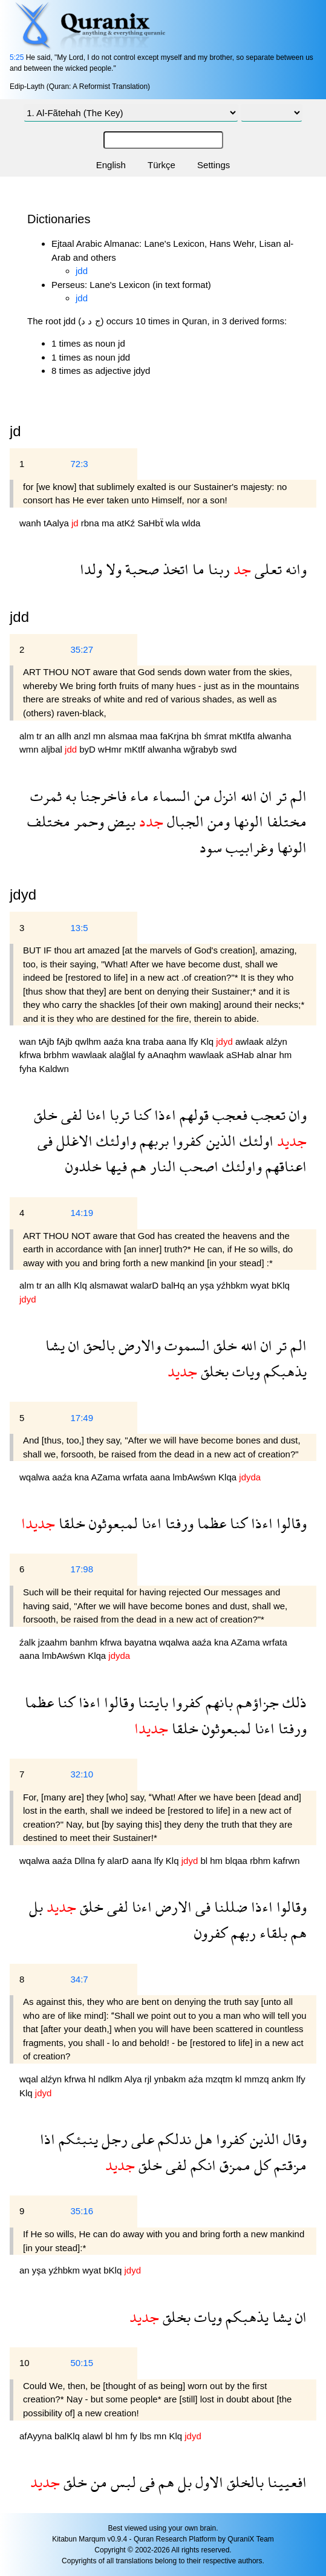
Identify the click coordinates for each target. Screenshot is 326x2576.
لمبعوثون (111, 1523)
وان (296, 1114)
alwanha (275, 736)
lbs (147, 2436)
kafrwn (286, 1860)
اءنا (94, 1114)
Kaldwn (54, 1069)
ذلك (293, 1702)
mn (100, 736)
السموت (185, 1345)
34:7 (79, 1979)
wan (29, 1041)
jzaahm (54, 1642)
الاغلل (73, 1140)
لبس (121, 2482)
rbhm (261, 1860)
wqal (30, 2079)
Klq (208, 1041)
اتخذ (174, 569)
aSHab (241, 1055)
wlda (191, 523)
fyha (29, 1069)
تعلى (266, 569)
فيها (114, 1166)
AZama (107, 1477)
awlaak (250, 1041)
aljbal (53, 749)
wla (174, 523)
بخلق (213, 1371)
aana (177, 1041)
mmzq (258, 2079)
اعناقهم (284, 1166)
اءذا (163, 1114)
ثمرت (46, 796)
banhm (85, 1642)
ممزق (233, 2165)
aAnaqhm (168, 1055)
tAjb (48, 1041)
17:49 (81, 1418)
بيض (119, 821)
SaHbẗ (151, 523)
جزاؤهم (256, 1702)
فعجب (228, 1114)
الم (297, 796)
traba (154, 1041)
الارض (172, 1906)
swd (229, 749)
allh (65, 736)
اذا (47, 2139)
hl (93, 2079)
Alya (134, 2079)
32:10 (81, 1774)
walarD (145, 1285)
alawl (93, 2436)
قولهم (192, 1114)
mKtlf (135, 749)
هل (201, 2139)
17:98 (81, 1569)
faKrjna (176, 736)
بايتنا (151, 1702)
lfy (194, 1041)
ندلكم (172, 2139)
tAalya (57, 523)
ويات (244, 1371)
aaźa (114, 1041)
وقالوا (290, 1523)
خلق (45, 1114)
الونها (246, 821)
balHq (174, 1285)
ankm (284, 2079)
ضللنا (228, 1906)
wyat (261, 1285)
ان (264, 796)
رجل (113, 2139)
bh (197, 736)
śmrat (216, 736)
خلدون (83, 1166)
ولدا (91, 569)
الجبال (183, 821)
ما (196, 569)
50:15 (81, 2363)
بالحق (97, 1345)
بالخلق (243, 2482)
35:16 (81, 2211)
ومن (217, 821)
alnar (267, 1055)
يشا (55, 1345)
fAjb (66, 1041)
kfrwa (31, 1055)
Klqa (228, 1477)
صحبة (140, 569)
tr (40, 736)
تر (279, 796)
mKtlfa (243, 736)
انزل (223, 796)
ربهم (241, 1932)
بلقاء (271, 1932)
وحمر (87, 821)
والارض (138, 1345)
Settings (213, 165)
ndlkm (111, 2079)
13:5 (79, 928)
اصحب (197, 1166)
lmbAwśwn (196, 1477)
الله (247, 796)
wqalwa (35, 1477)
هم (136, 1166)
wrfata (136, 1477)
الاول (207, 2482)
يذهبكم (283, 1371)
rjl (149, 2079)
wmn (30, 749)
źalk (28, 1642)
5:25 (17, 57)
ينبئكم (76, 2139)
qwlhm (89, 1041)
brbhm (58, 1055)
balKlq (68, 2436)
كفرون (210, 1932)
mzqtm (220, 2079)
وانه (294, 569)
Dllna (85, 1860)
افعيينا (285, 2482)
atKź (127, 523)
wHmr (111, 749)
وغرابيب (247, 847)
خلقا (70, 1523)
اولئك (254, 1140)
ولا (112, 569)
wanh (31, 523)
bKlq (281, 1285)
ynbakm (171, 2079)
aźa (196, 2079)
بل (36, 1906)
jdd (82, 271)
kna (134, 1041)
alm (27, 736)
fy (143, 1055)
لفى (69, 1114)
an (51, 736)
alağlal (123, 1055)
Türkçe (161, 165)
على (141, 2139)
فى (45, 1140)
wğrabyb (202, 749)
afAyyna (36, 2436)
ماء (137, 796)
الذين (219, 1140)
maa (150, 736)
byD (88, 749)
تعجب (266, 1114)
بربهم (152, 1140)
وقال (293, 2139)
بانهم (217, 1702)
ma (109, 523)
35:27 (81, 649)
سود (211, 847)
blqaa (237, 1860)
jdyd (23, 894)
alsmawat (110, 1285)
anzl (83, 736)
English (111, 165)
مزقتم (288, 2165)
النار (161, 1166)
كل (260, 2165)
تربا (117, 1114)
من (200, 796)
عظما (210, 1523)
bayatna (141, 1642)
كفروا (186, 1140)
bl (205, 1860)
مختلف (48, 821)
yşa (208, 1285)
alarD (119, 1860)
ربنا (217, 569)
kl (239, 2079)
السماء (170, 796)
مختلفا (285, 821)
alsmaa (124, 736)
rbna (91, 523)
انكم (201, 2165)
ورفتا (177, 1523)
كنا (140, 1114)
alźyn (276, 1041)
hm (285, 1055)
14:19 (81, 1213)
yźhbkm (233, 1285)
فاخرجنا (101, 796)
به (69, 796)
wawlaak (90, 1055)
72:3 (79, 464)
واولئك (114, 1140)
